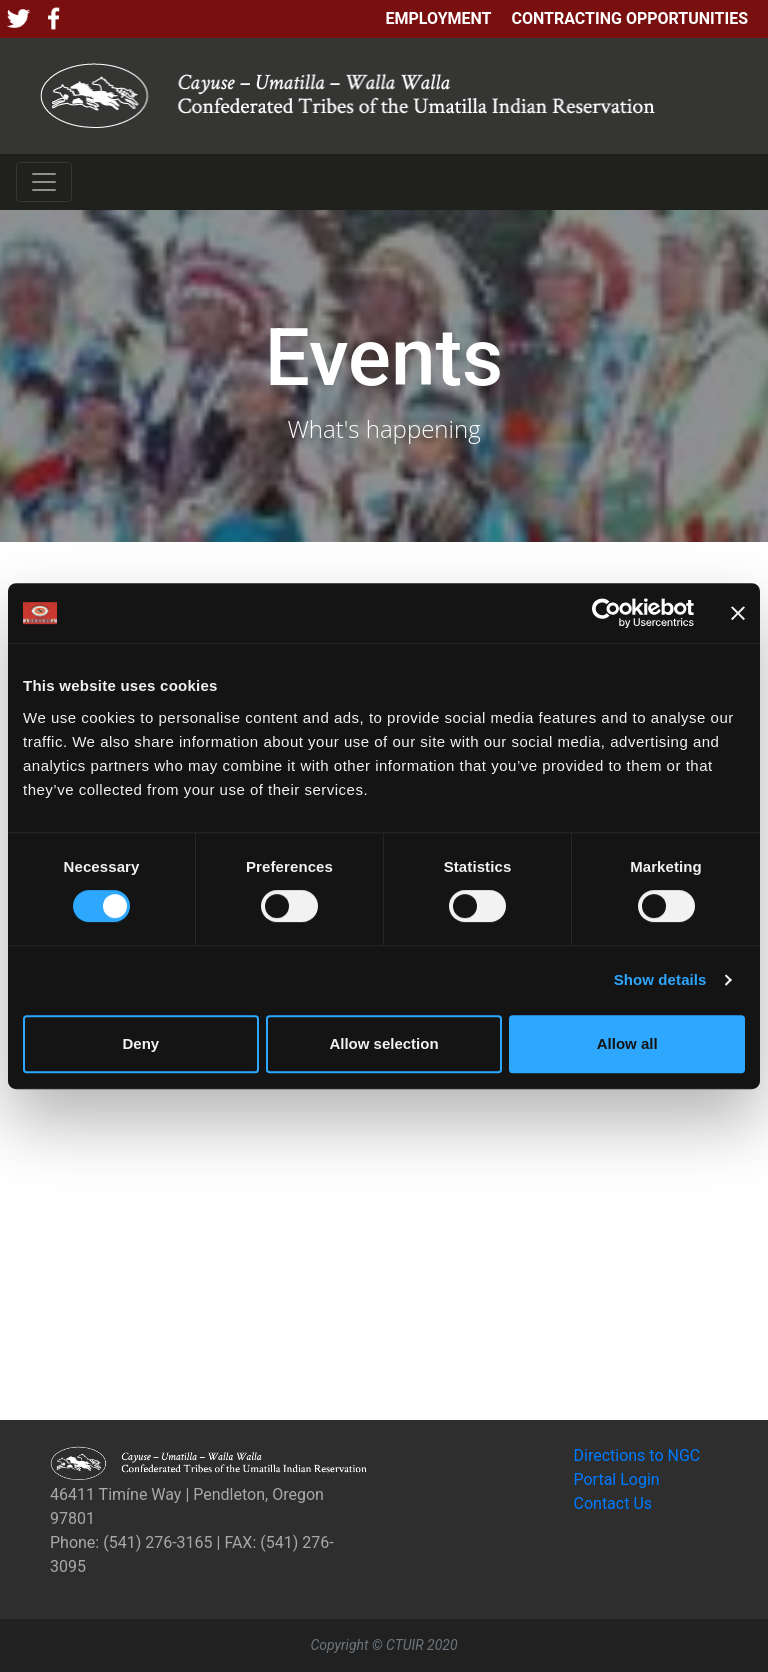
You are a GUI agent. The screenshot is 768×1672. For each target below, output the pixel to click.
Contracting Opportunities (630, 18)
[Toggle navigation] (44, 182)
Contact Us (613, 1503)
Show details (660, 979)
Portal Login (617, 1479)
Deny (140, 1043)
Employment (438, 18)
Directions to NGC (637, 1455)
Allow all (627, 1043)
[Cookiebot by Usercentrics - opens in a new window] (606, 613)
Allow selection (383, 1043)
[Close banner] (738, 613)
